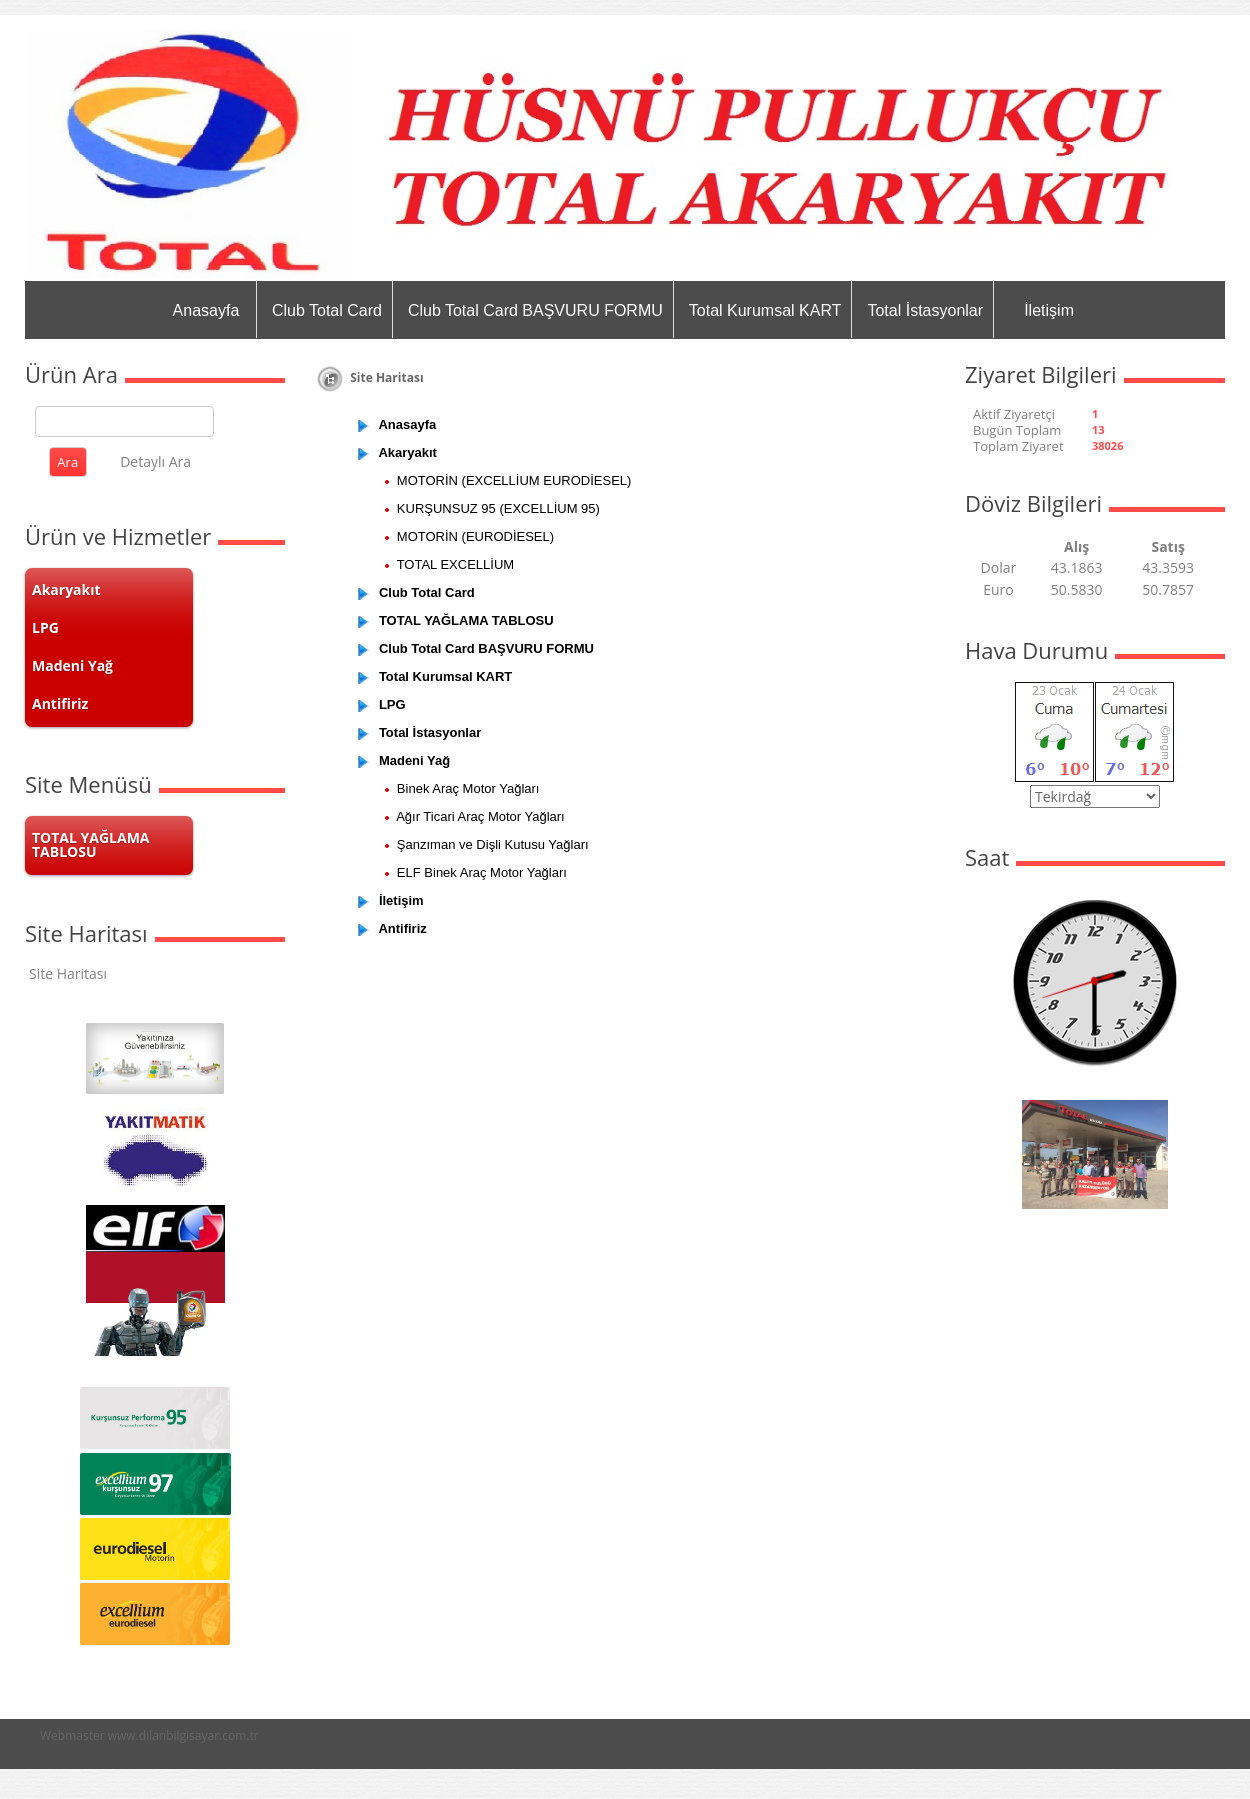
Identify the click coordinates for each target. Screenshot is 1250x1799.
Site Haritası (68, 973)
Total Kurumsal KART (765, 310)
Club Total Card (327, 310)
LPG (45, 627)
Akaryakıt (66, 589)
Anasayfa (206, 310)
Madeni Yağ (72, 665)
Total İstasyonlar (925, 310)
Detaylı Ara (155, 461)
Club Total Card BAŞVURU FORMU (535, 310)
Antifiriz (60, 703)
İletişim (1049, 310)
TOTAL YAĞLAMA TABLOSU (91, 844)
